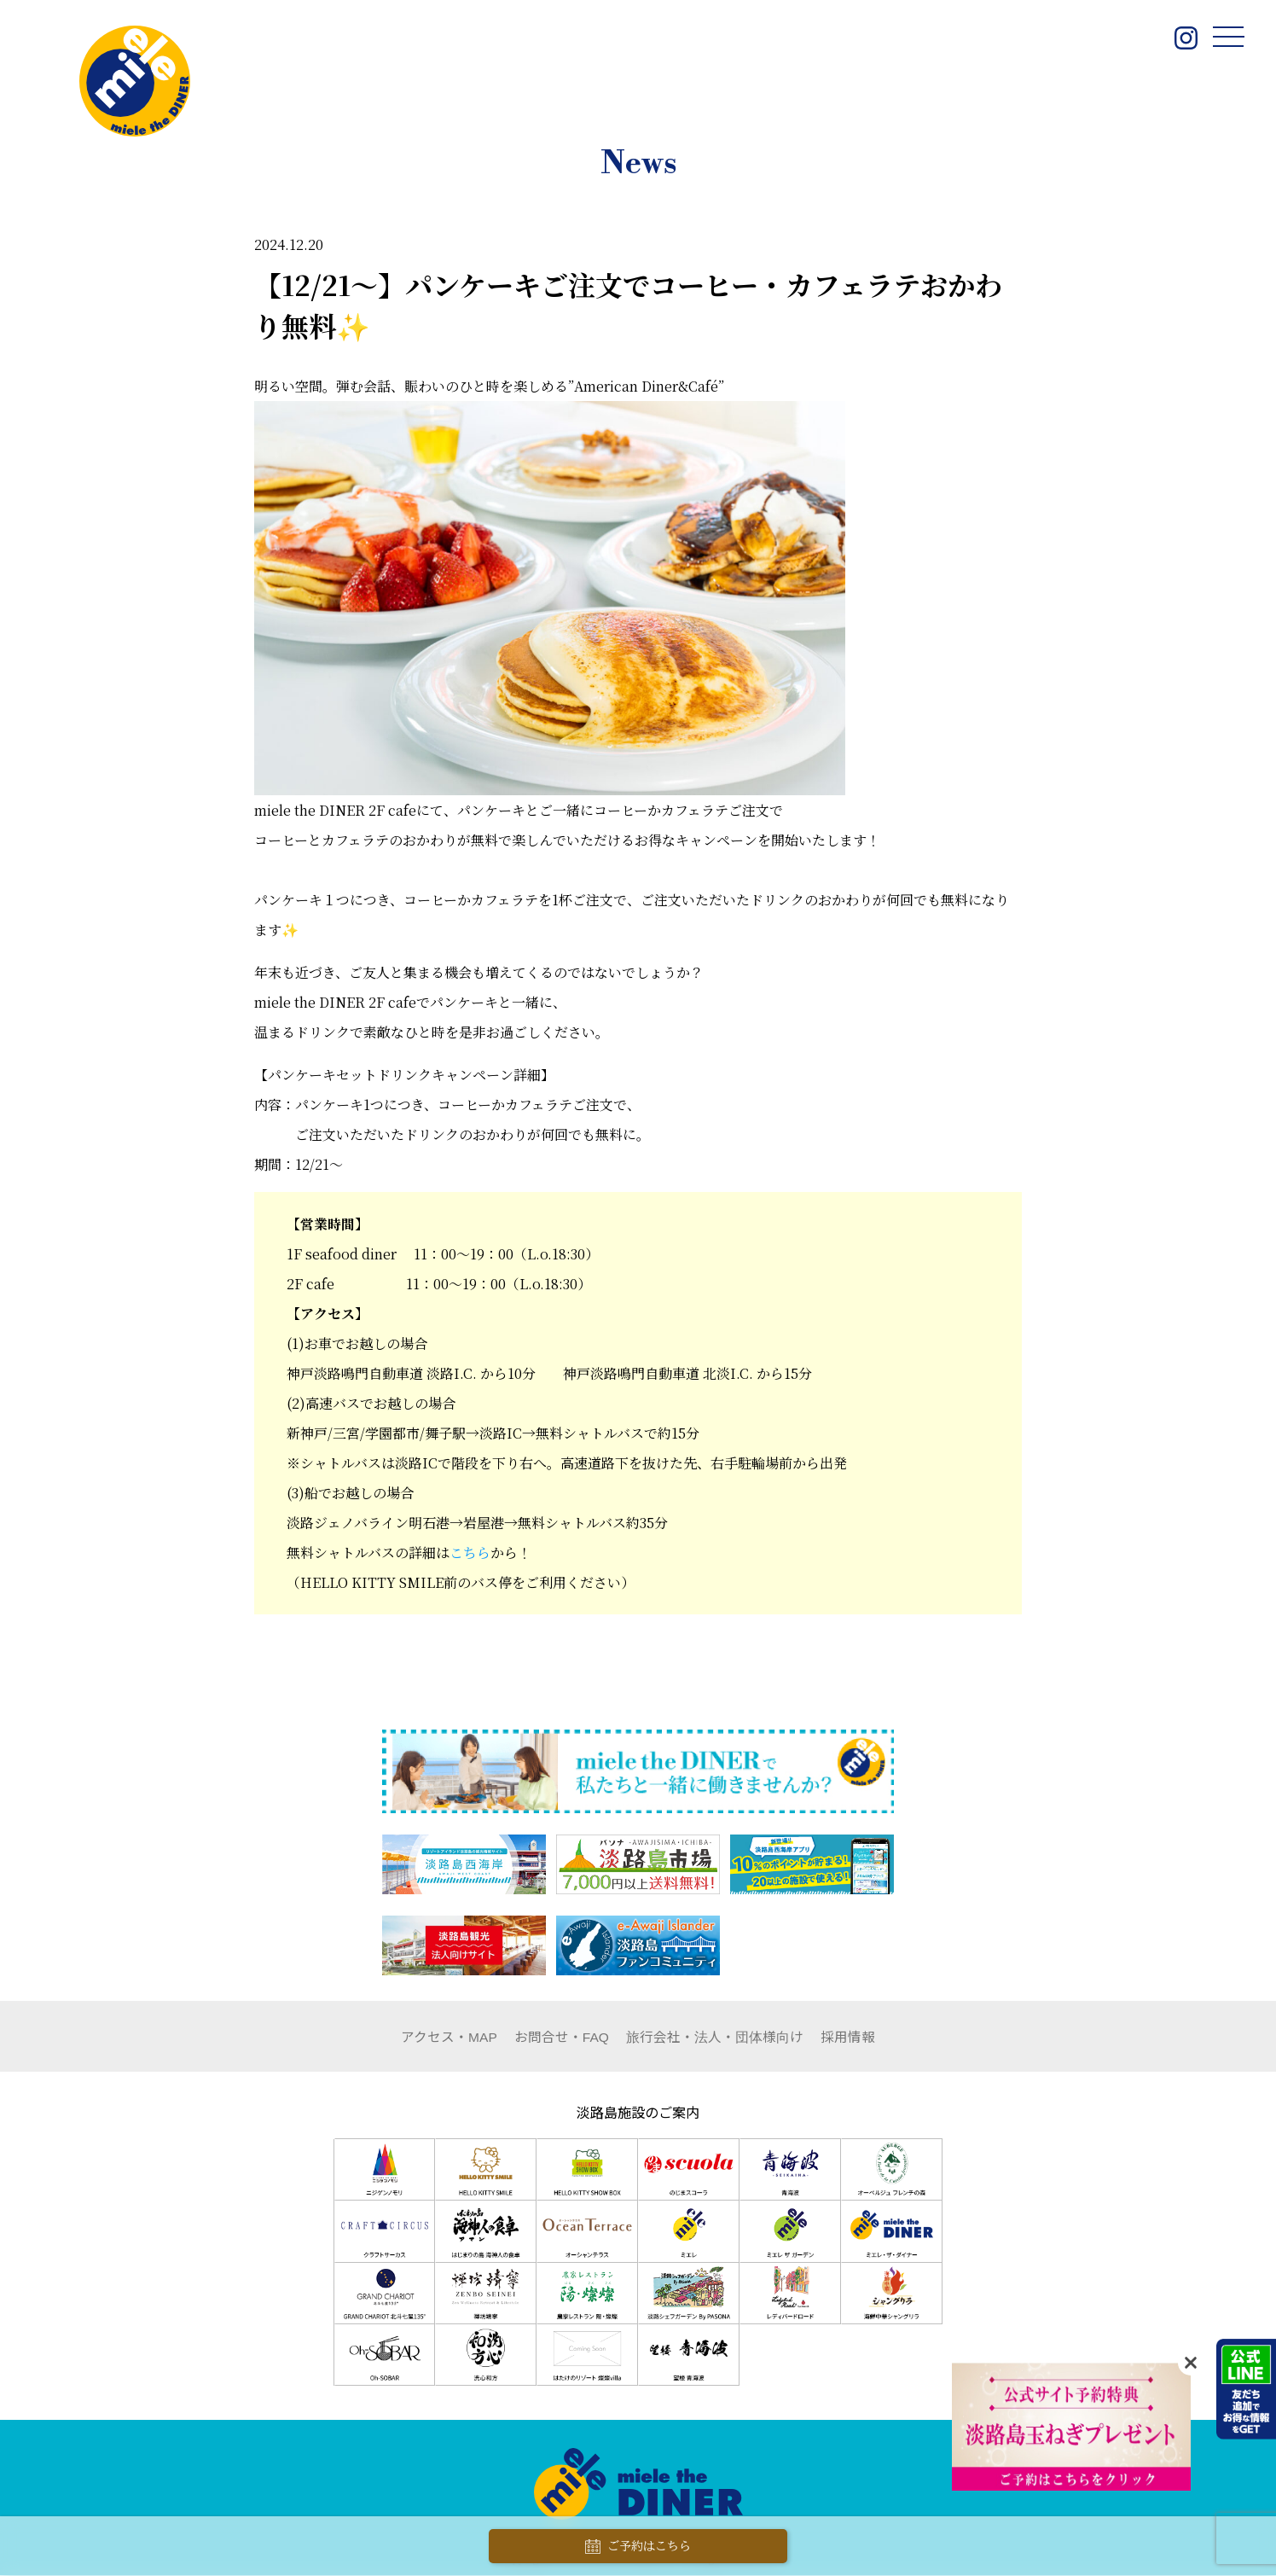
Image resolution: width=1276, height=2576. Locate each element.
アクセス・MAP (448, 2036)
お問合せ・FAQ (562, 2036)
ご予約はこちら (638, 2546)
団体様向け (715, 2036)
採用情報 (848, 2036)
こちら (470, 1552)
